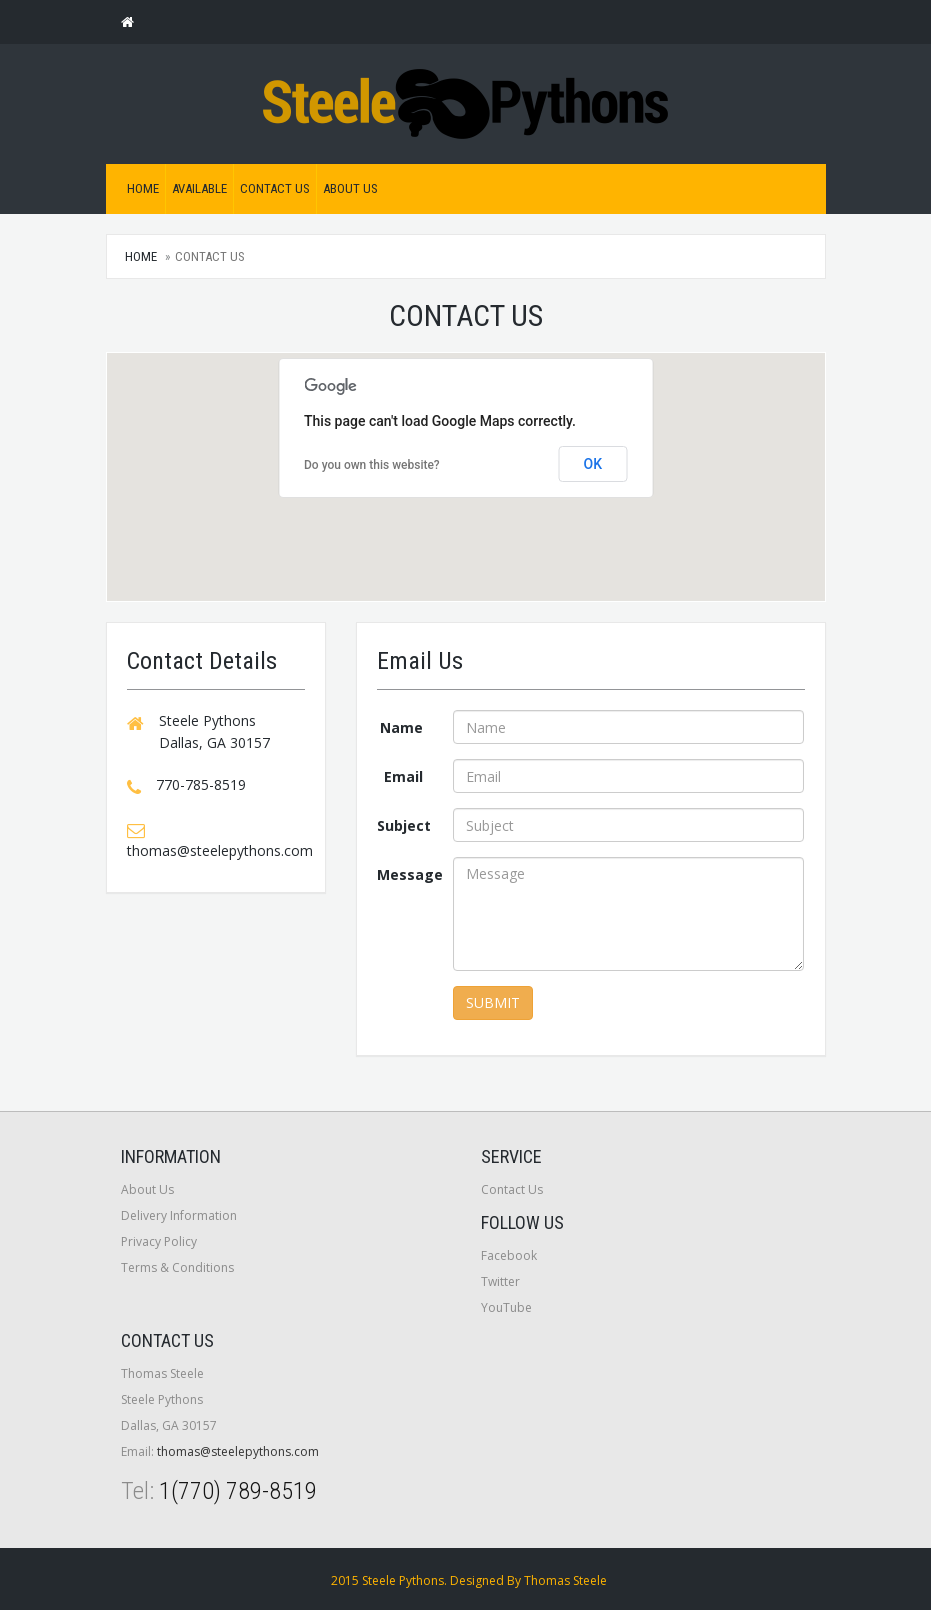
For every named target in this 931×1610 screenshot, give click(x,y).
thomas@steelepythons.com (238, 1451)
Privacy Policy (159, 1241)
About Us (350, 188)
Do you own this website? (372, 465)
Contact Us (275, 188)
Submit (493, 1002)
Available (199, 188)
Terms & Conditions (177, 1267)
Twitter (500, 1281)
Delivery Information (179, 1215)
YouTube (506, 1307)
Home (143, 188)
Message (407, 874)
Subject (404, 825)
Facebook (509, 1255)
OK (593, 464)
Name (401, 727)
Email (403, 776)
